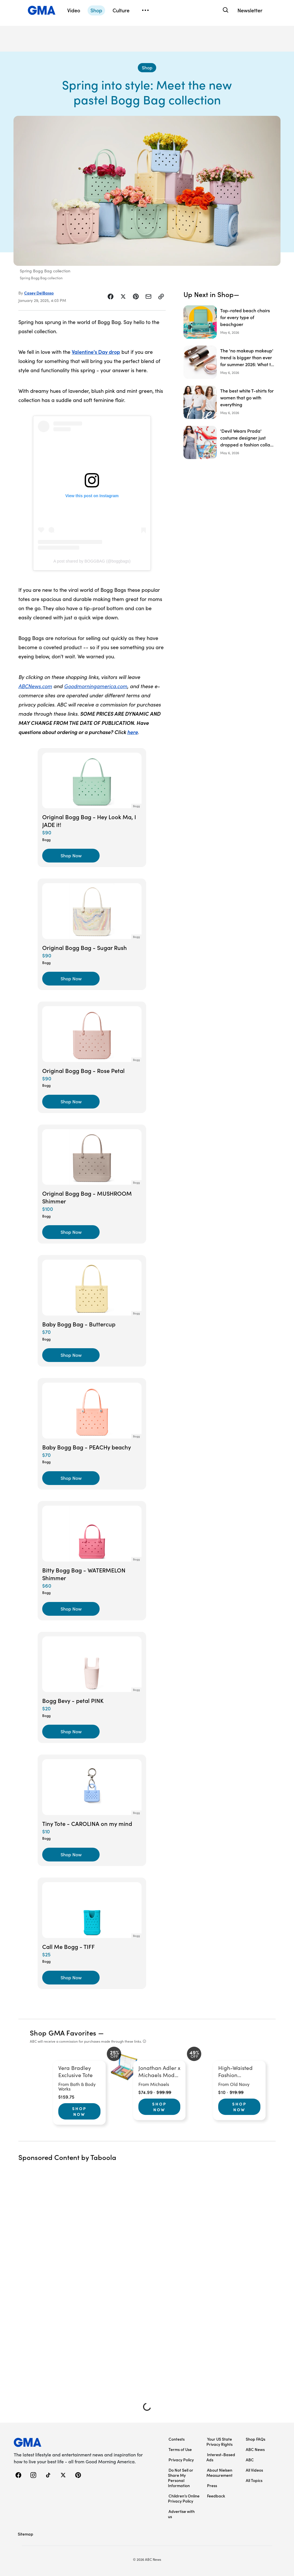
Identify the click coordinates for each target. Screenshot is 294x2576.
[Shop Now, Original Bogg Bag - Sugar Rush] (71, 978)
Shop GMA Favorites (63, 2032)
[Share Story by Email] (148, 296)
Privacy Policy (181, 2459)
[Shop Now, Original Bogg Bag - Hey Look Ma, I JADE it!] (71, 855)
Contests (177, 2439)
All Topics (254, 2480)
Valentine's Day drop (96, 351)
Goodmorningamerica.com (95, 686)
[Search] (225, 10)
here (132, 731)
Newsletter (249, 10)
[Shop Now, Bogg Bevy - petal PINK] (71, 1731)
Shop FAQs (255, 2439)
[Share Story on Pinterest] (135, 296)
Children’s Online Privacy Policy (184, 2498)
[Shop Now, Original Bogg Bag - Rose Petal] (71, 1102)
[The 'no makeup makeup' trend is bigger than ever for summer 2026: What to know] (229, 362)
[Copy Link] (161, 296)
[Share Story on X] (123, 296)
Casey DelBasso (39, 293)
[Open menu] (145, 10)
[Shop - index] (147, 67)
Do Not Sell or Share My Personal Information (180, 2477)
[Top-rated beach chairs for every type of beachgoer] (229, 322)
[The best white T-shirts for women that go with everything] (229, 402)
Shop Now (79, 2111)
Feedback (216, 2496)
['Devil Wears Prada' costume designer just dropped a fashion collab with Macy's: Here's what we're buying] (229, 442)
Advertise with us (181, 2513)
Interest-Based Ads (220, 2457)
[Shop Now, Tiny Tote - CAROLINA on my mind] (71, 1854)
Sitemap (25, 2534)
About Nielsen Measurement (219, 2472)
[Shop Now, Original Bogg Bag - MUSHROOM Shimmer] (71, 1232)
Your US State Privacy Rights (219, 2441)
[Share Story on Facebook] (110, 296)
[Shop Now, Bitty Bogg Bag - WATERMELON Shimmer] (71, 1609)
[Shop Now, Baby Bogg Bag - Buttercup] (71, 1355)
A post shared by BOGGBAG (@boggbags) (92, 561)
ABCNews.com (35, 686)
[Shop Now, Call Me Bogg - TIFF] (71, 1977)
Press (212, 2485)
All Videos (254, 2470)
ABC (250, 2459)
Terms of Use (180, 2449)
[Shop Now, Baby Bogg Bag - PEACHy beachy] (71, 1478)
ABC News (255, 2449)
